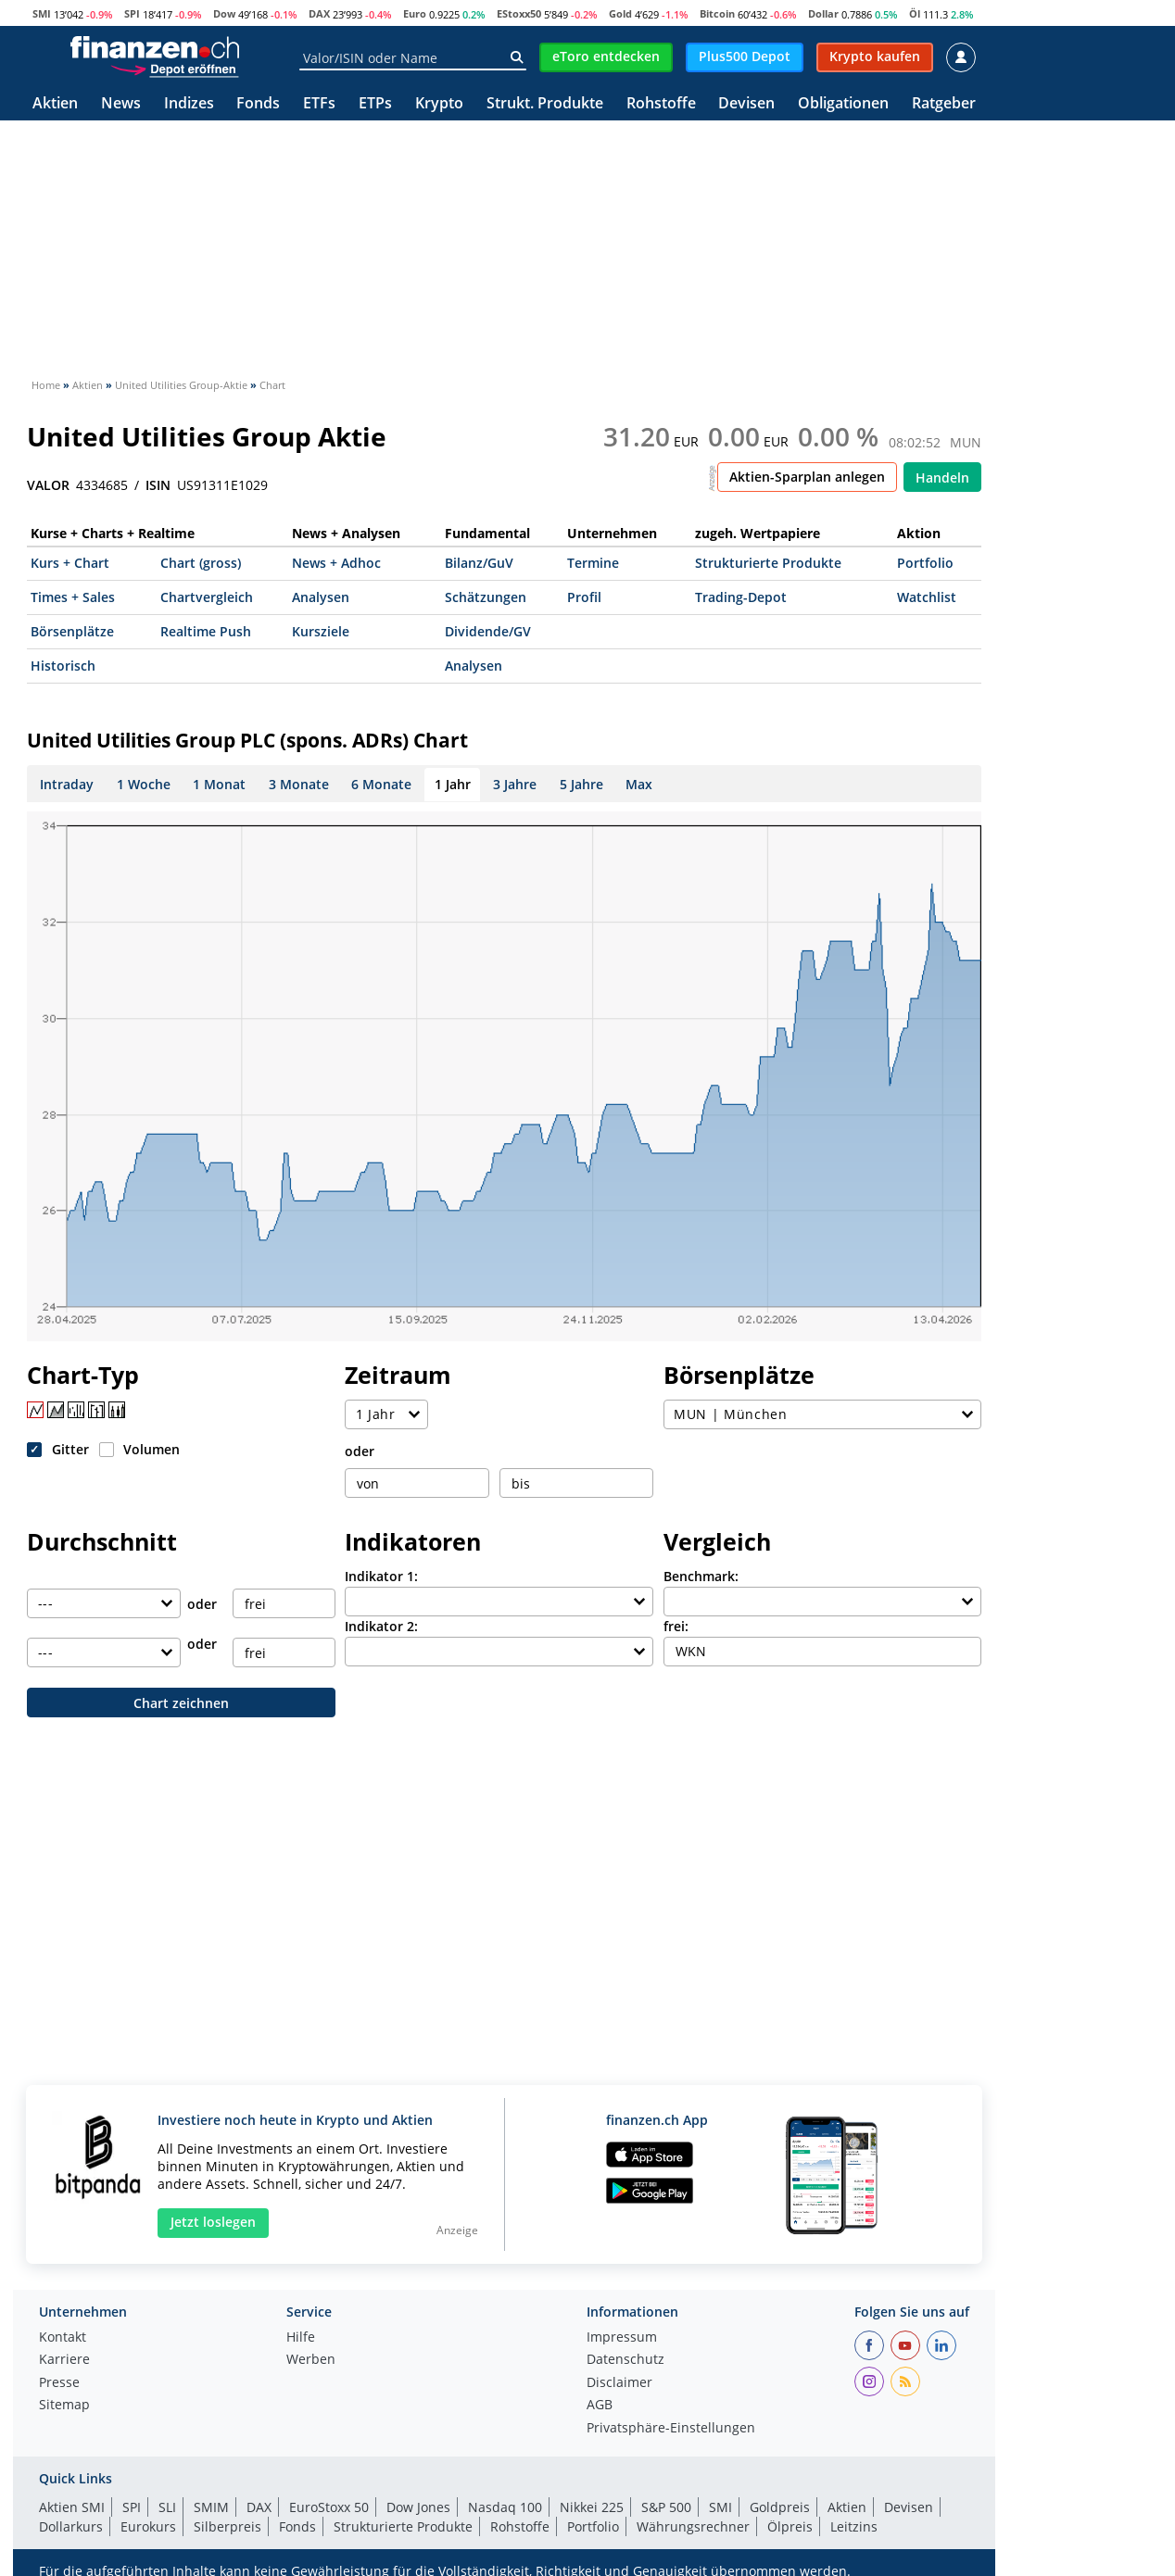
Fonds (258, 104)
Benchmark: (701, 1576)
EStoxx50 (519, 13)
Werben (310, 2360)
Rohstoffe (661, 104)
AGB (600, 2405)
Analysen (320, 597)
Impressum (622, 2338)
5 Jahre (581, 784)
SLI (167, 2507)
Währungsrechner (693, 2526)
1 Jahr (453, 784)
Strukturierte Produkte (768, 563)
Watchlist (926, 597)
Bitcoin (717, 13)
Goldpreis (780, 2507)
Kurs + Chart (70, 563)
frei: (676, 1626)
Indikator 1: (381, 1576)
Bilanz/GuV (479, 563)
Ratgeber (944, 104)
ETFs (319, 104)
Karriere (64, 2360)
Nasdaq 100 (505, 2507)
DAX (319, 13)
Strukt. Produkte (544, 104)
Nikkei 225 (592, 2507)
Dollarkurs (71, 2526)
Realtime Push (205, 631)
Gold (620, 13)
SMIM (211, 2507)
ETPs (375, 104)
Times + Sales (73, 597)
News (121, 104)
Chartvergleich (206, 597)
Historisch (63, 665)
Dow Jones (418, 2507)
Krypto (439, 104)
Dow (224, 13)
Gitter (70, 1449)
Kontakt (62, 2338)
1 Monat (219, 784)
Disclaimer (619, 2383)
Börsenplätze (72, 631)
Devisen (746, 104)
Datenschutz (625, 2360)
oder (359, 1451)
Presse (59, 2383)
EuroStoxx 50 (329, 2507)
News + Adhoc (336, 563)
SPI (132, 13)
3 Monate (299, 784)
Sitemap (64, 2405)
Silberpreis (227, 2526)
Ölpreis (790, 2526)
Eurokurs (148, 2526)
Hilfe (300, 2338)
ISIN (158, 485)
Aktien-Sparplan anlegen (807, 476)
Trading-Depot (741, 597)
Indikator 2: (381, 1626)
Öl (914, 13)
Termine (593, 563)
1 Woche (144, 784)
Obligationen (843, 104)
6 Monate (381, 784)
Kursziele (320, 631)
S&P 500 (666, 2507)
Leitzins (854, 2526)
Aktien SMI (72, 2507)
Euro (414, 13)
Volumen (151, 1449)
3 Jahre (515, 784)
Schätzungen (485, 597)
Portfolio (925, 563)
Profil (584, 597)
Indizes (189, 104)
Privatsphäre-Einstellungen (671, 2428)
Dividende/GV (488, 631)
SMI (41, 13)
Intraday (67, 784)
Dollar (823, 13)
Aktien (55, 104)
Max (638, 784)
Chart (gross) (200, 563)
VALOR (48, 485)
